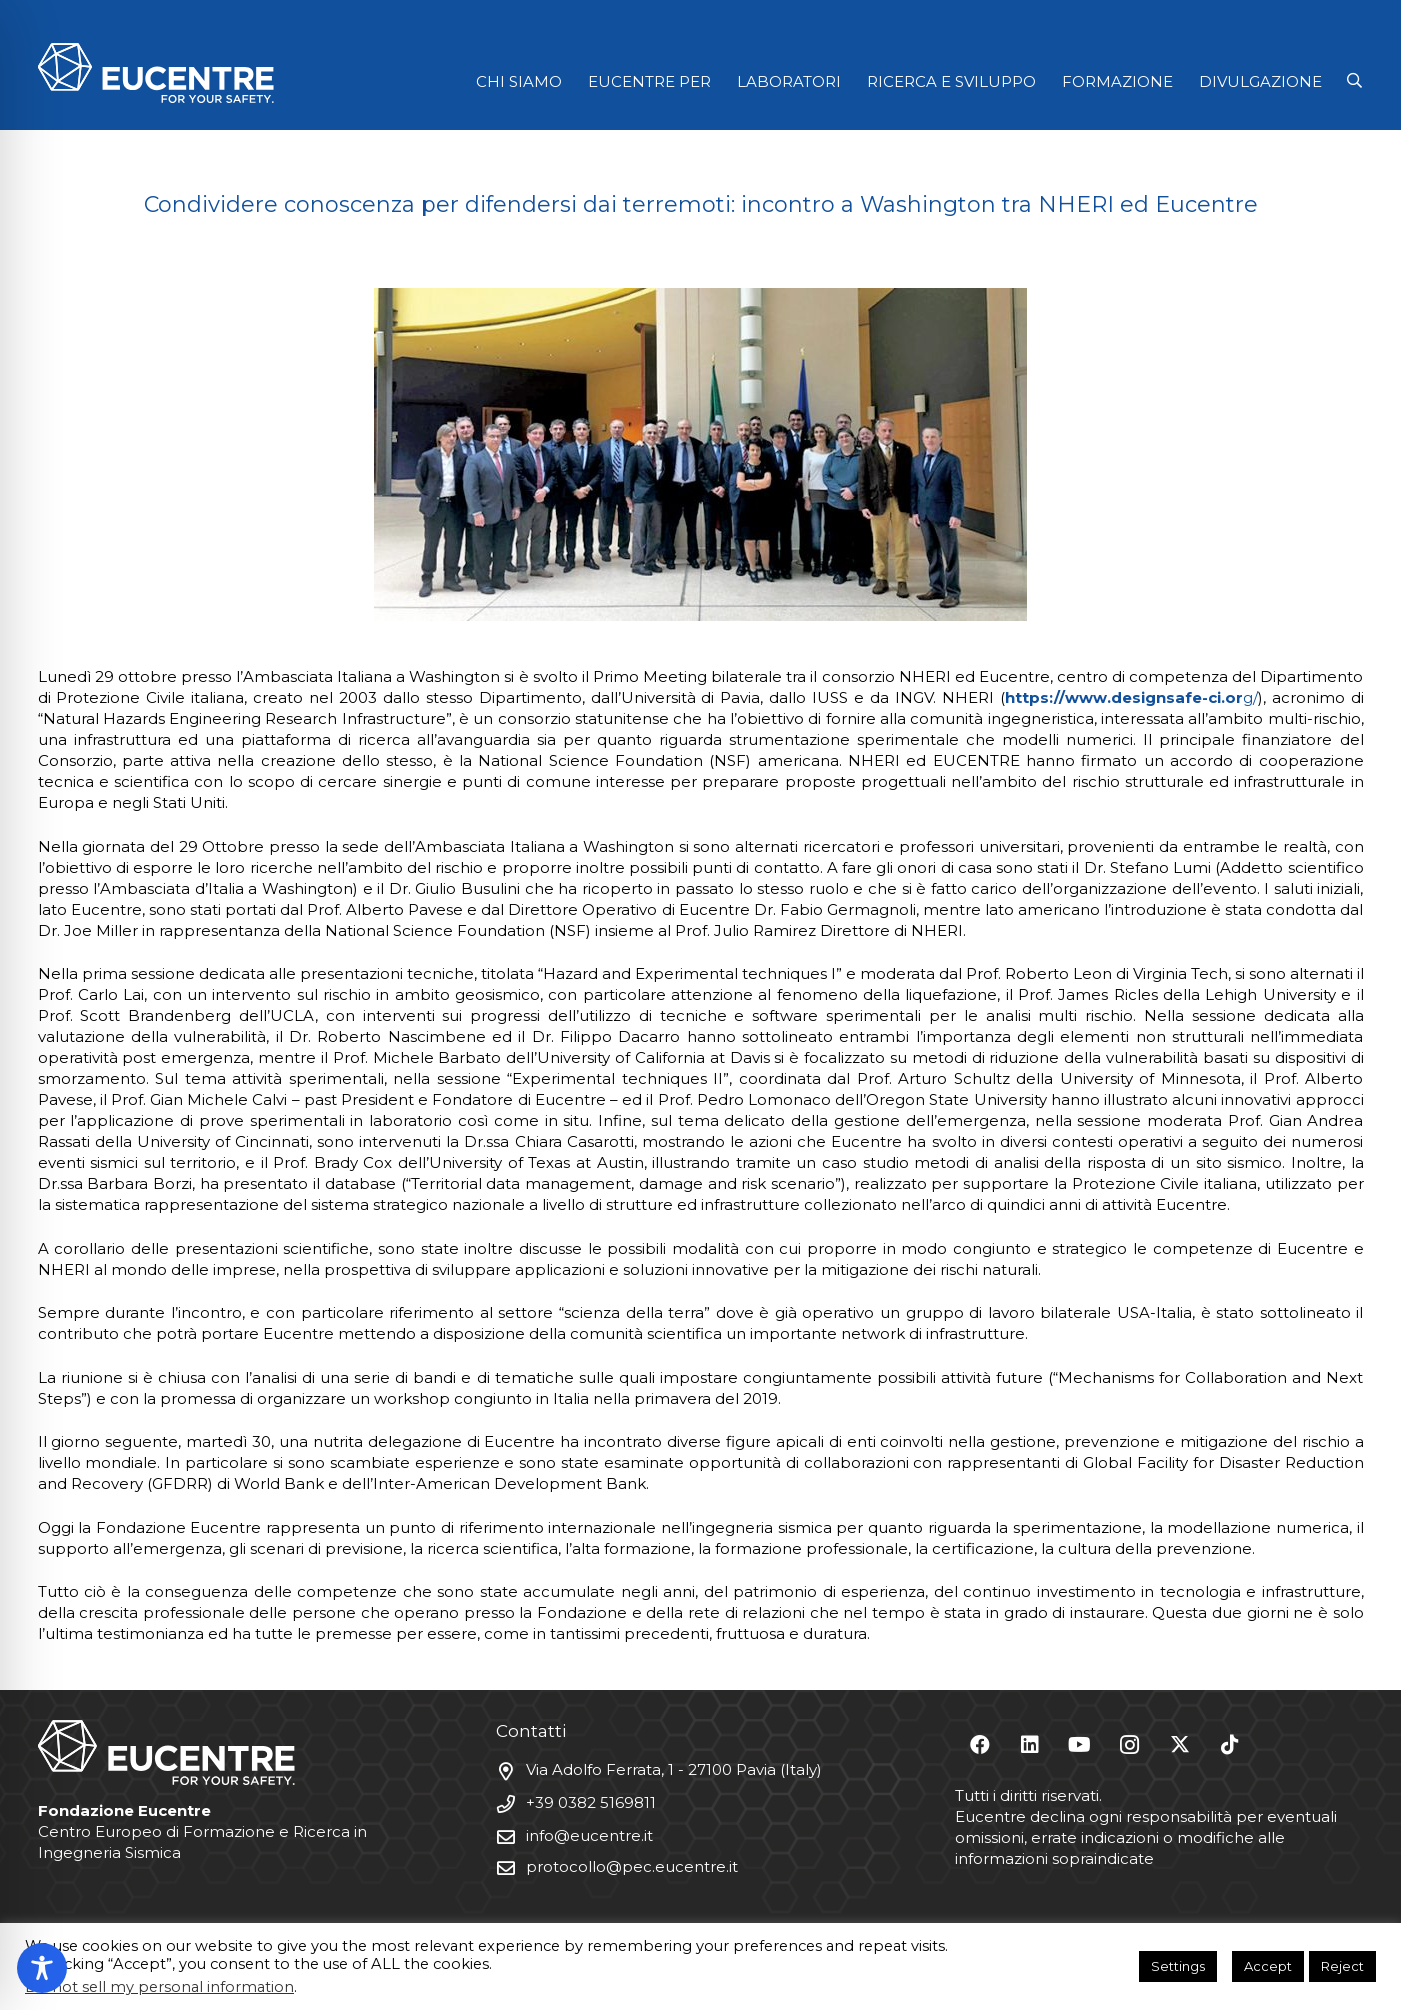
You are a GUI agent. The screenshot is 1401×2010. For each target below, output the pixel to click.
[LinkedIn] (1030, 1745)
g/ (1131, 697)
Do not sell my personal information (159, 1987)
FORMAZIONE (1117, 81)
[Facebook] (980, 1745)
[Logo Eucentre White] (156, 73)
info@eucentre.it (589, 1835)
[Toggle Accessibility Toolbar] (42, 1968)
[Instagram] (1130, 1745)
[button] (1354, 81)
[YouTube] (1080, 1745)
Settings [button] (1178, 1966)
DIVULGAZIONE (1260, 81)
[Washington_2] (701, 454)
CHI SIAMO (519, 81)
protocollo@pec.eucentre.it (632, 1866)
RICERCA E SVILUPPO (951, 81)
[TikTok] (1230, 1745)
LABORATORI (789, 81)
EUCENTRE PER (649, 81)
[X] (1180, 1745)
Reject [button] (1342, 1966)
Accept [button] (1268, 1966)
